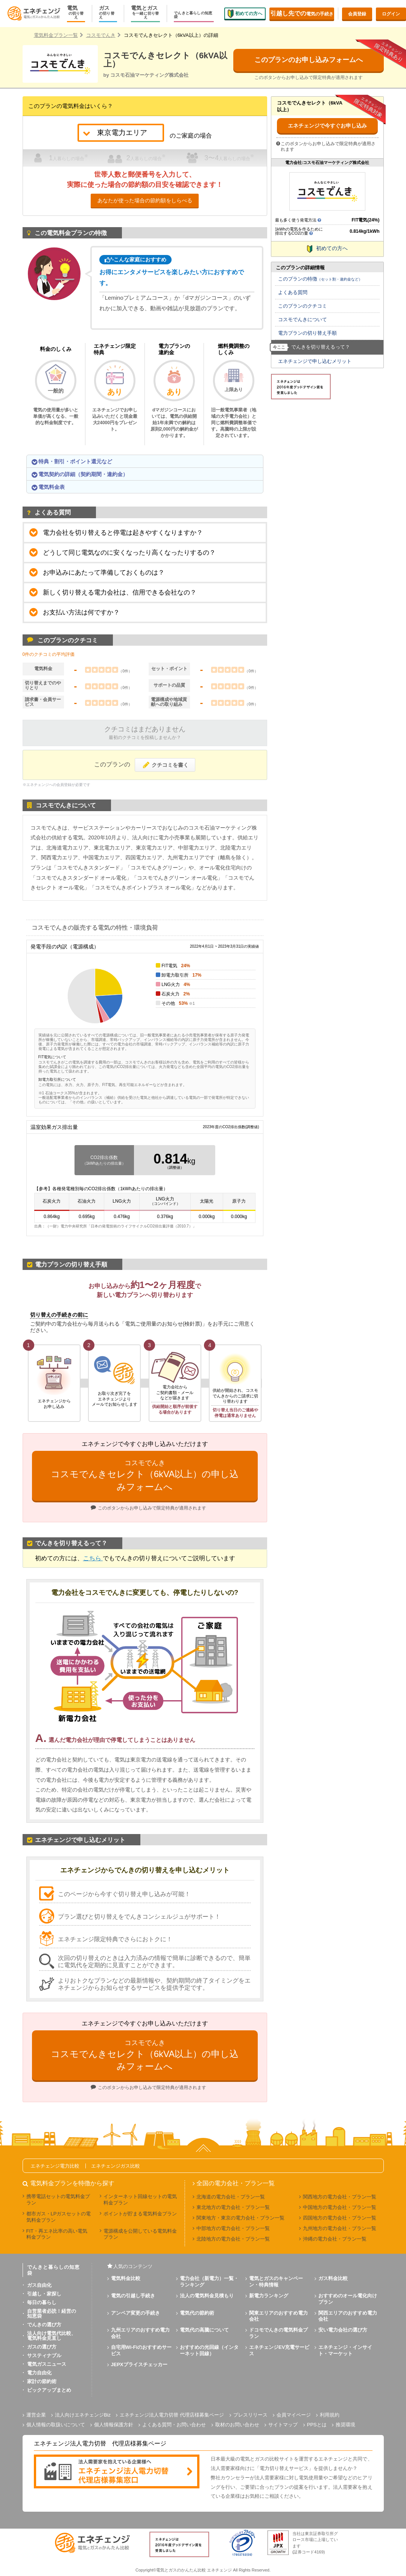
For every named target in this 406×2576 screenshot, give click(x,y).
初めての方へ (245, 13)
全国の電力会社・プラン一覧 (235, 2183)
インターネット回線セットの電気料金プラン (140, 2200)
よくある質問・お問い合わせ (174, 2424)
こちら (93, 1558)
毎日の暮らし (41, 2302)
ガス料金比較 (333, 2278)
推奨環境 (345, 2424)
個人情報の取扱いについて (55, 2424)
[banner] (116, 2472)
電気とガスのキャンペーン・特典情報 (276, 2282)
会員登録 (357, 14)
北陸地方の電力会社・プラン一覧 (233, 2238)
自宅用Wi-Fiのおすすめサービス (141, 2350)
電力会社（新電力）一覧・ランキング (209, 2282)
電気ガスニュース (46, 2364)
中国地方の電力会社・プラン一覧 (339, 2207)
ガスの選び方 (41, 2347)
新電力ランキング (268, 2295)
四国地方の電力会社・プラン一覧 (339, 2217)
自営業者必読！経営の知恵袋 (51, 2313)
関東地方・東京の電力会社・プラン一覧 (240, 2217)
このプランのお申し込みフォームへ (308, 60)
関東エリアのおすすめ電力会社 (278, 2316)
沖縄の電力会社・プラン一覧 (334, 2238)
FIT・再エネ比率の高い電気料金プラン (57, 2234)
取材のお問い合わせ (237, 2424)
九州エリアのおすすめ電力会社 (140, 2333)
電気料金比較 (125, 2278)
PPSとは (317, 2424)
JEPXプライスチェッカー (139, 2364)
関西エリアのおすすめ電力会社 (347, 2316)
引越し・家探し (44, 2294)
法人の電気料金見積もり (207, 2295)
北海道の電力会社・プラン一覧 (230, 2196)
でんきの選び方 (44, 2324)
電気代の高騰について (204, 2330)
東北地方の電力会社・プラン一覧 (233, 2207)
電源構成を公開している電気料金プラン (140, 2234)
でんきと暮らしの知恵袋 (193, 15)
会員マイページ (294, 2415)
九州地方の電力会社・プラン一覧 (339, 2228)
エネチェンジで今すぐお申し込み (327, 126)
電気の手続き (301, 13)
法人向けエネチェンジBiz (83, 2415)
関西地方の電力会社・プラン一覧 (339, 2196)
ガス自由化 (39, 2285)
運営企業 (36, 2415)
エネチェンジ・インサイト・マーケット (345, 2350)
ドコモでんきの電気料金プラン (278, 2333)
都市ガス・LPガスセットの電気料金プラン (58, 2217)
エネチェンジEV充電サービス (279, 2350)
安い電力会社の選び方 (342, 2330)
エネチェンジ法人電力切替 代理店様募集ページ (172, 2415)
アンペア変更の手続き (135, 2313)
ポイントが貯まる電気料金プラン (140, 2213)
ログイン (391, 14)
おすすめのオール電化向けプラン (347, 2299)
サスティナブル (44, 2355)
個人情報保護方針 (113, 2424)
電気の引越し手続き (133, 2295)
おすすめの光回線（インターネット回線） (209, 2350)
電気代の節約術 (197, 2313)
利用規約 (329, 2415)
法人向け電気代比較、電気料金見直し (51, 2335)
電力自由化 (39, 2373)
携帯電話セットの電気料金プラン (58, 2200)
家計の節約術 (41, 2381)
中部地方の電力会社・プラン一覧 (233, 2228)
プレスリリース (250, 2415)
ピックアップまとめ (49, 2390)
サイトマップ (283, 2424)
